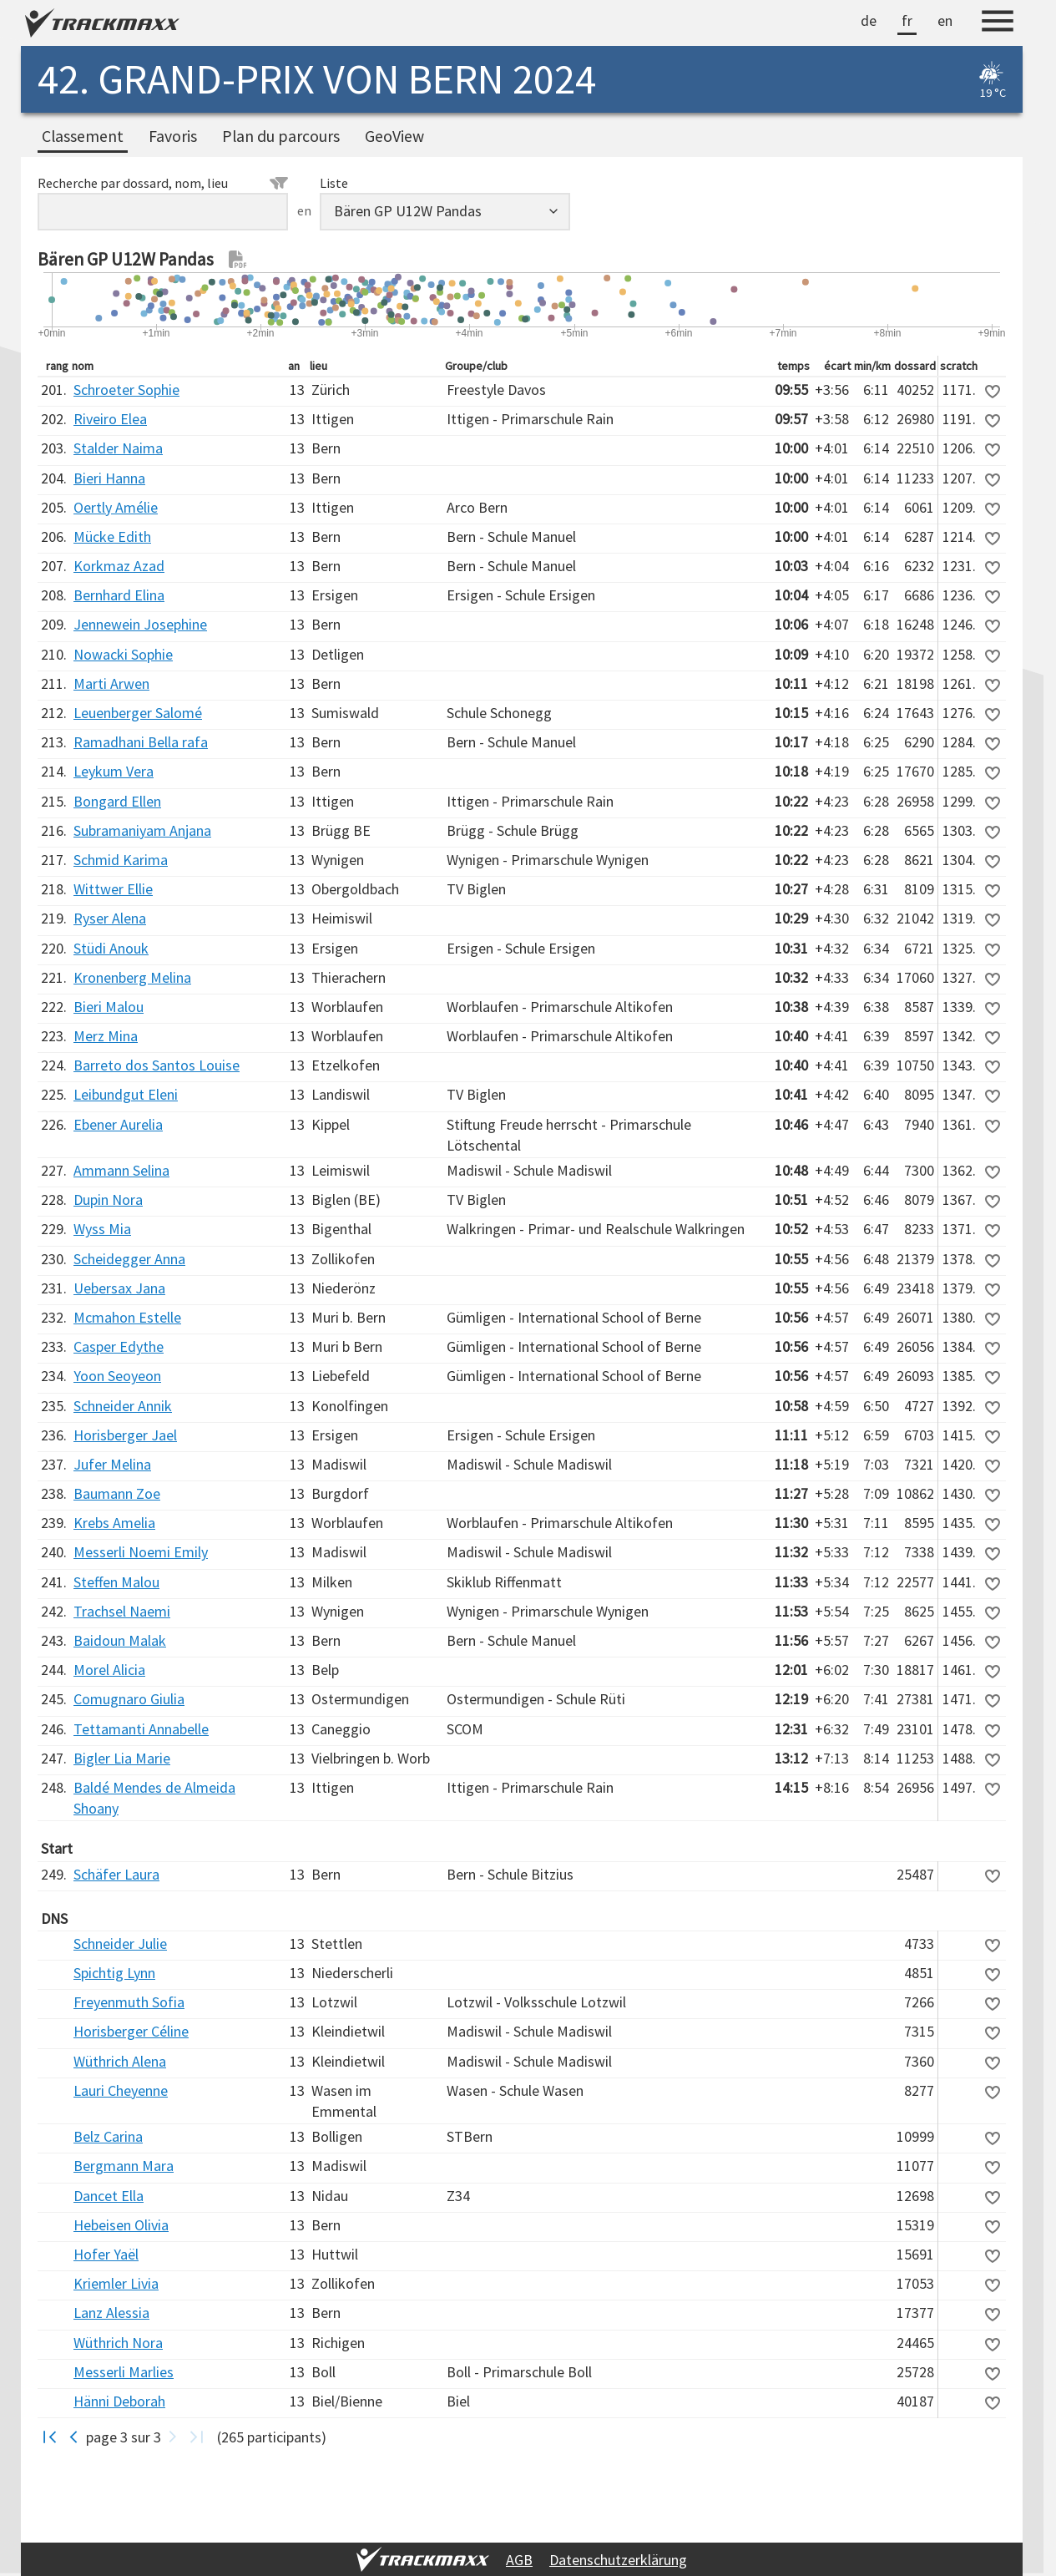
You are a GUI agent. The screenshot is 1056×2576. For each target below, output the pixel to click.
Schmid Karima (120, 859)
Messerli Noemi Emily (140, 1551)
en (944, 20)
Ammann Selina (121, 1170)
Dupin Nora (108, 1199)
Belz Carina (108, 2136)
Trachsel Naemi (121, 1611)
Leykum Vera (113, 771)
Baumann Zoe (116, 1493)
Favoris (173, 136)
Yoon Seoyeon (117, 1375)
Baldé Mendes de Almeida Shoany (154, 1798)
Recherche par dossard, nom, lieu (163, 183)
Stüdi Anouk (111, 948)
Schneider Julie (120, 1943)
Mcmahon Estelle (127, 1317)
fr (907, 20)
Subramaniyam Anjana (142, 830)
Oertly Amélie (115, 507)
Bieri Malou (108, 1006)
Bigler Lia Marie (121, 1758)
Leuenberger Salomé (137, 712)
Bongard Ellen (117, 801)
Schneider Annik (122, 1405)
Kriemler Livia (116, 2283)
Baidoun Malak (119, 1640)
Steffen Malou (116, 1582)
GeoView (394, 136)
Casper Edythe (118, 1346)
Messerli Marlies (123, 2371)
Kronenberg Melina (132, 977)
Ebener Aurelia (118, 1124)
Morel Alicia (109, 1669)
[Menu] (997, 23)
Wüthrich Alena (119, 2061)
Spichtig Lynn (114, 1972)
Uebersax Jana (119, 1288)
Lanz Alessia (111, 2312)
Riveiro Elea (110, 418)
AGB (519, 2559)
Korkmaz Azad (118, 565)
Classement (83, 136)
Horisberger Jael (125, 1435)
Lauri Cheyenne (120, 2090)
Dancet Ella (108, 2195)
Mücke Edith (112, 536)
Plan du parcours (281, 136)
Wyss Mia (102, 1228)
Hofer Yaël (106, 2254)
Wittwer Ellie (113, 888)
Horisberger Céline (131, 2031)
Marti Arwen (111, 683)
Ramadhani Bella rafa (140, 742)
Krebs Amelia (114, 1522)
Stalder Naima (118, 448)
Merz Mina (105, 1035)
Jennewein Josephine (140, 624)
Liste (334, 183)
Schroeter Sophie (126, 389)
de (869, 20)
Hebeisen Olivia (121, 2224)
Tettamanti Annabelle (141, 1728)
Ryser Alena (109, 918)
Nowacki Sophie (123, 654)
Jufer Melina (112, 1464)
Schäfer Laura (116, 1874)
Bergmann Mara (123, 2165)
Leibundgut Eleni (125, 1094)
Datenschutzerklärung (618, 2559)
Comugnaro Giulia (128, 1698)
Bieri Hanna (109, 478)
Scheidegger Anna (129, 1258)
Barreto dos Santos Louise (156, 1065)
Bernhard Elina (118, 595)
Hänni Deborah (119, 2401)
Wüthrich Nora (118, 2342)
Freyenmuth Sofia (128, 2002)
